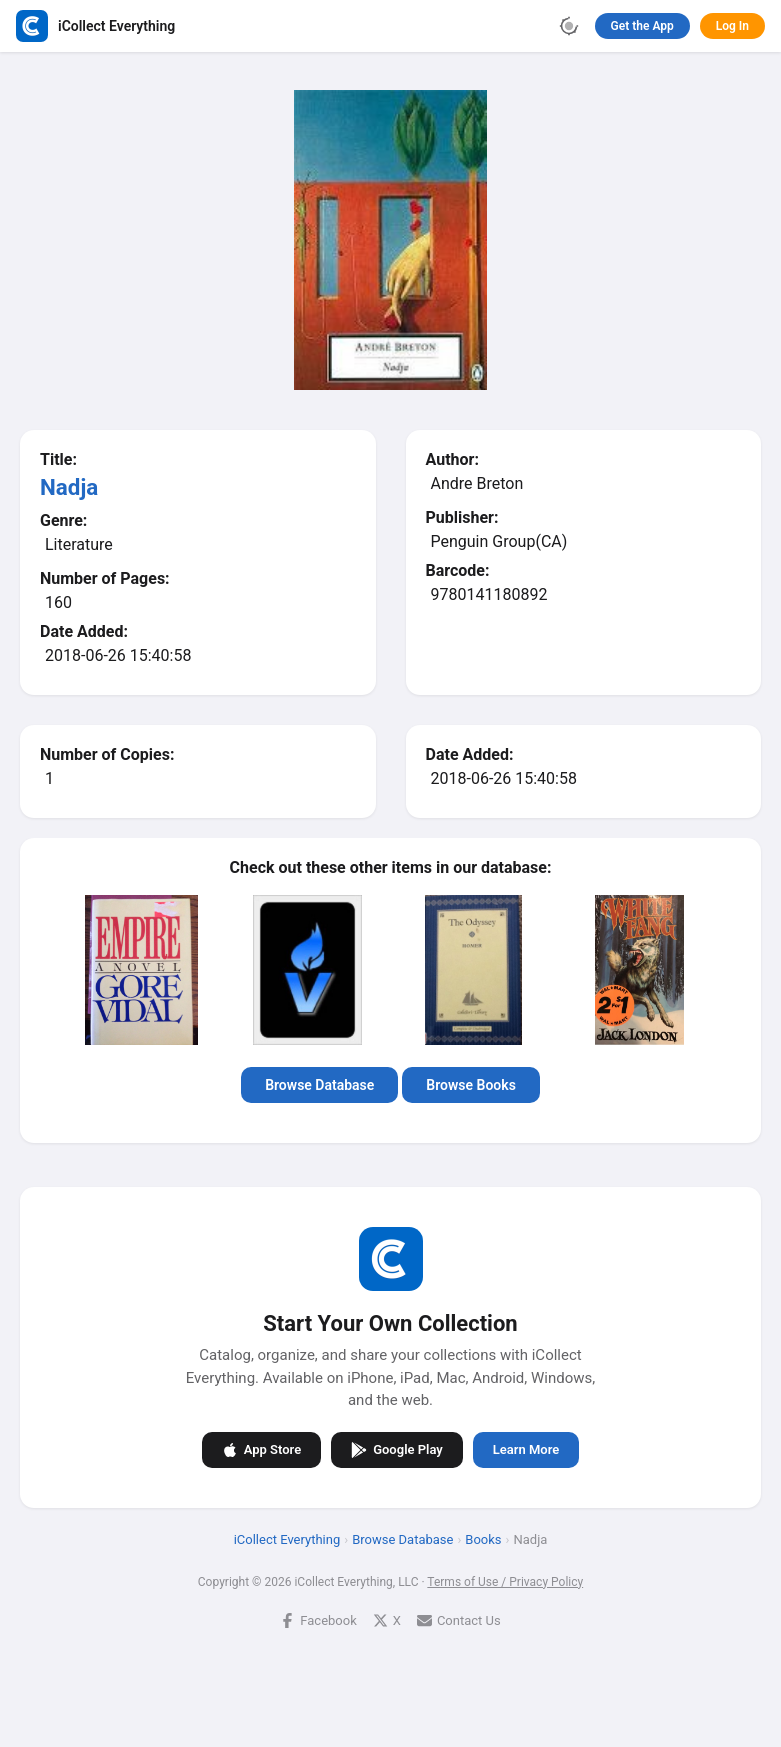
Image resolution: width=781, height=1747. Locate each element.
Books (483, 1538)
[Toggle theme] (569, 26)
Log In (732, 26)
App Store (261, 1449)
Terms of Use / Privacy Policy (505, 1581)
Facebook (318, 1619)
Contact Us (459, 1619)
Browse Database (319, 1085)
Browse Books (471, 1085)
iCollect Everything (287, 1538)
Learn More (526, 1449)
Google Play (397, 1449)
